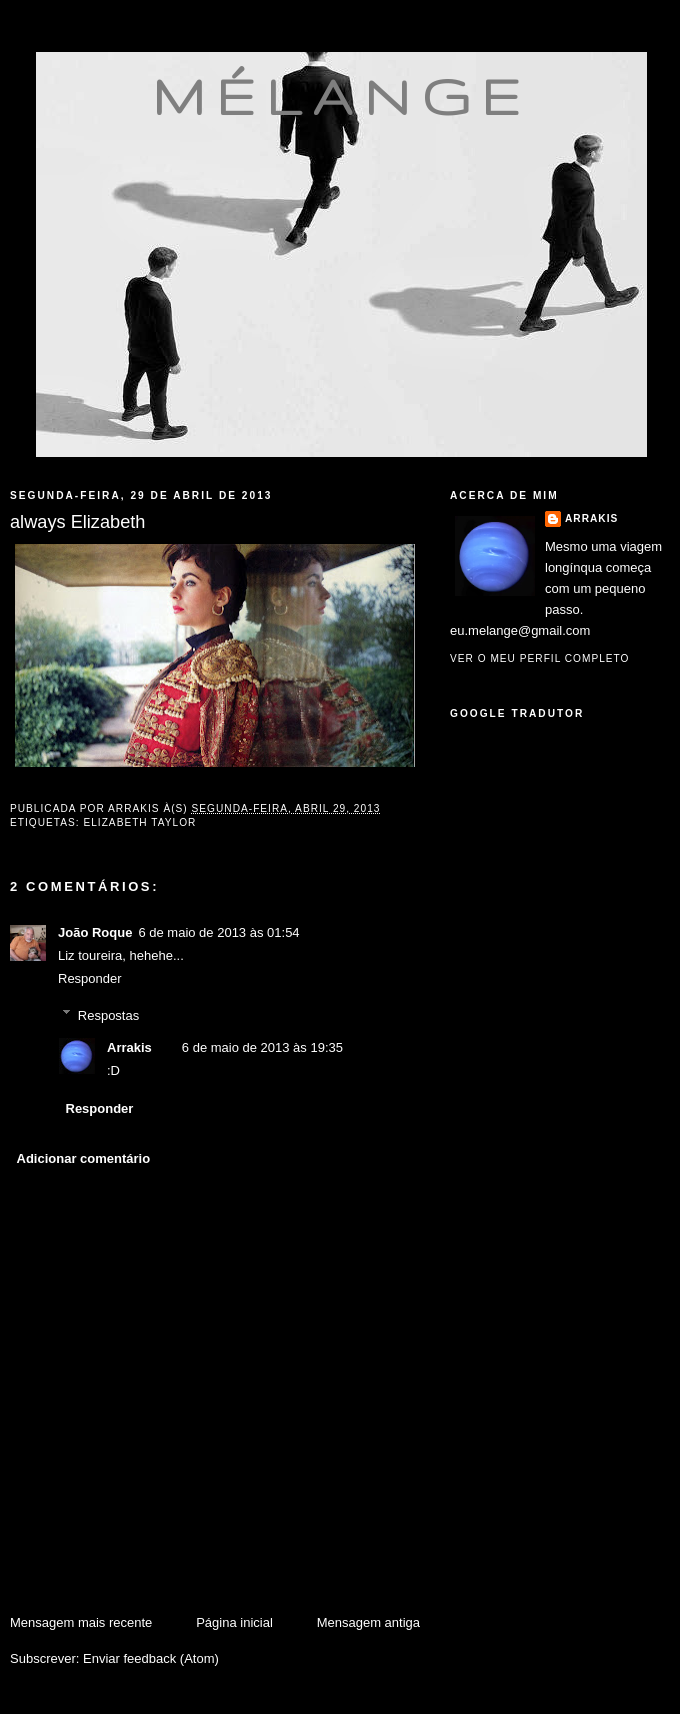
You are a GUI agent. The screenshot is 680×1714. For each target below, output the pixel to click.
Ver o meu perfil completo (540, 658)
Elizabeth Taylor (139, 822)
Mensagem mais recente (81, 1622)
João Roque (95, 932)
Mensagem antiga (368, 1622)
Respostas (108, 1014)
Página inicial (234, 1622)
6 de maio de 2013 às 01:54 (218, 932)
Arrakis (129, 1047)
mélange (341, 96)
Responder (90, 978)
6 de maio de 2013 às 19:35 (262, 1047)
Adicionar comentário (84, 1158)
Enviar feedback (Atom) (151, 1658)
